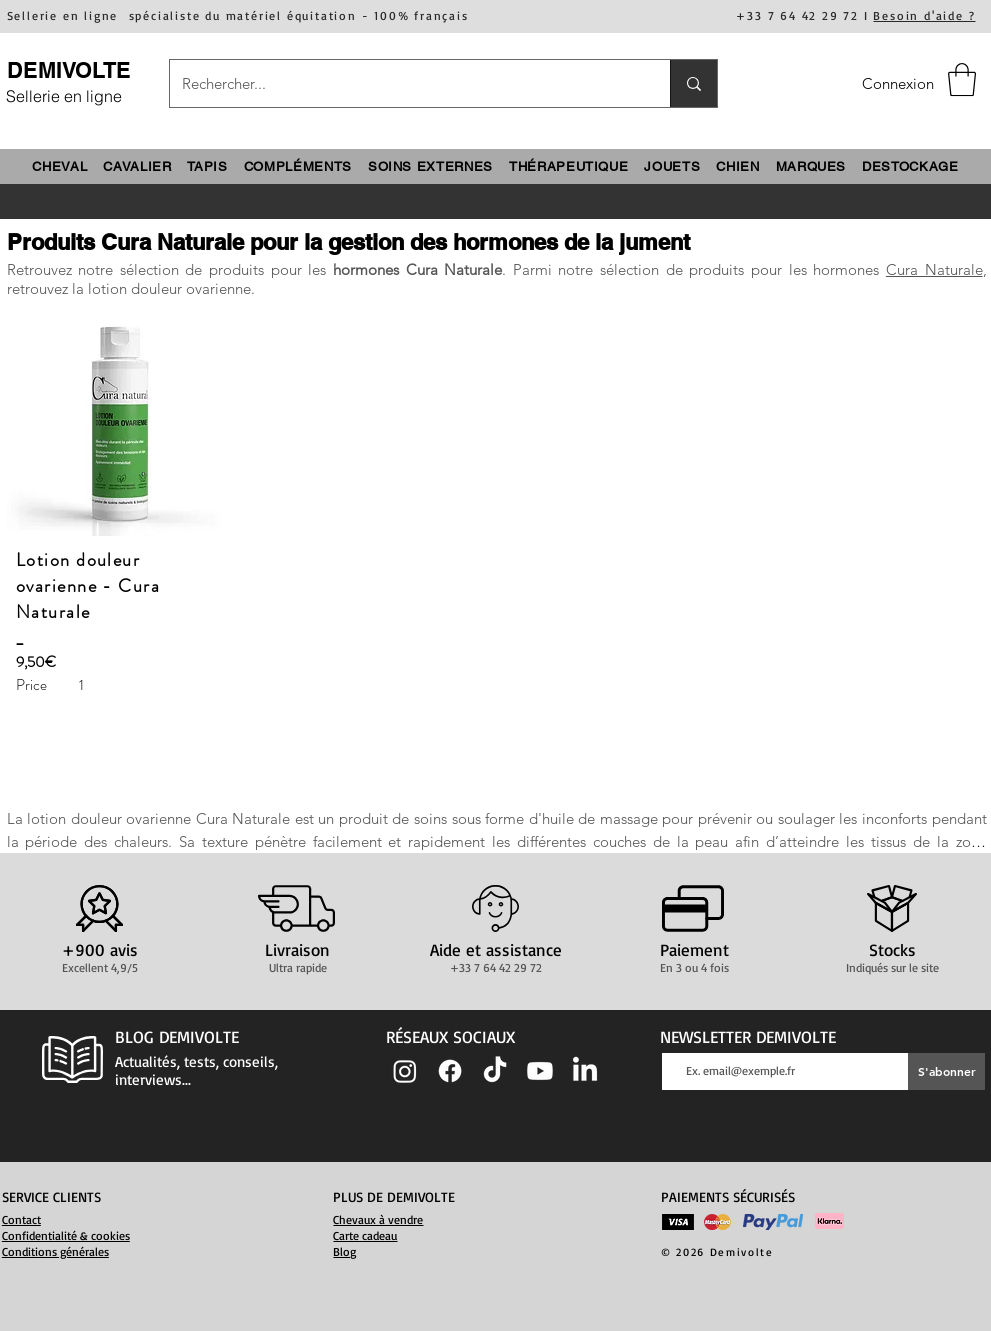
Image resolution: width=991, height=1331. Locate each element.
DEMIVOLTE (69, 70)
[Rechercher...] (405, 83)
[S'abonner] (946, 1071)
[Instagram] (405, 1071)
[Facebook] (450, 1071)
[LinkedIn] (585, 1071)
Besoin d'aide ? (924, 15)
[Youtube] (540, 1071)
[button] (962, 79)
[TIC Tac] (495, 1071)
